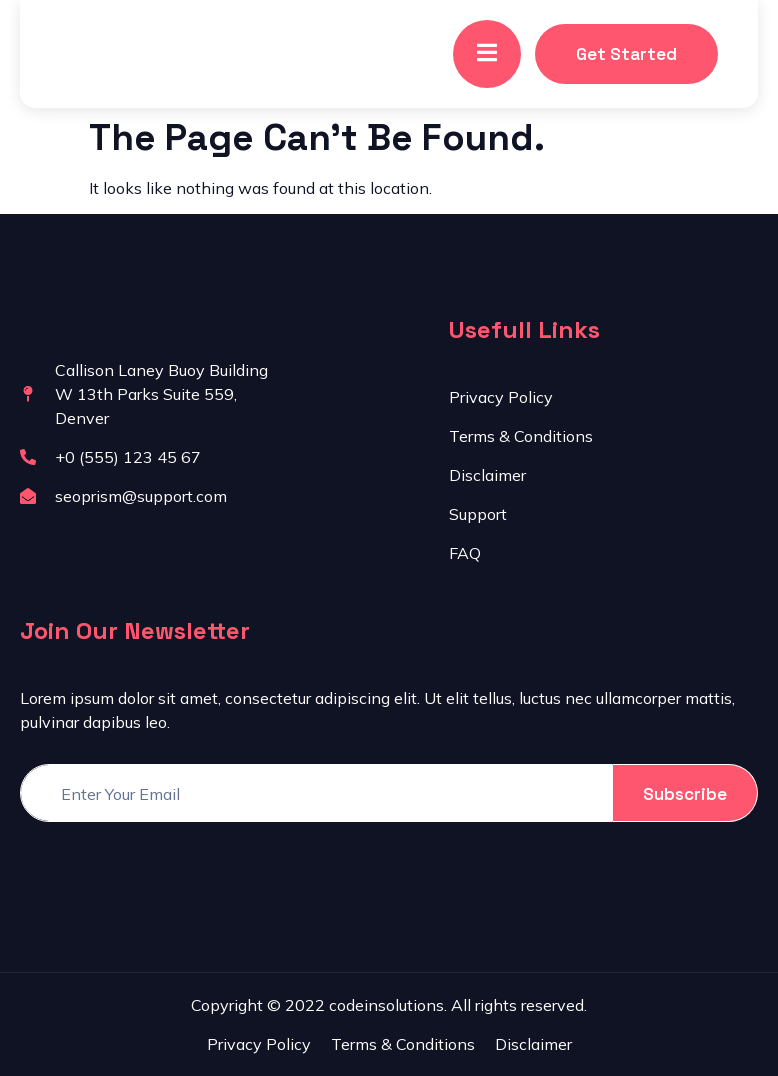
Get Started (626, 54)
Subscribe (685, 794)
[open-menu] (487, 54)
